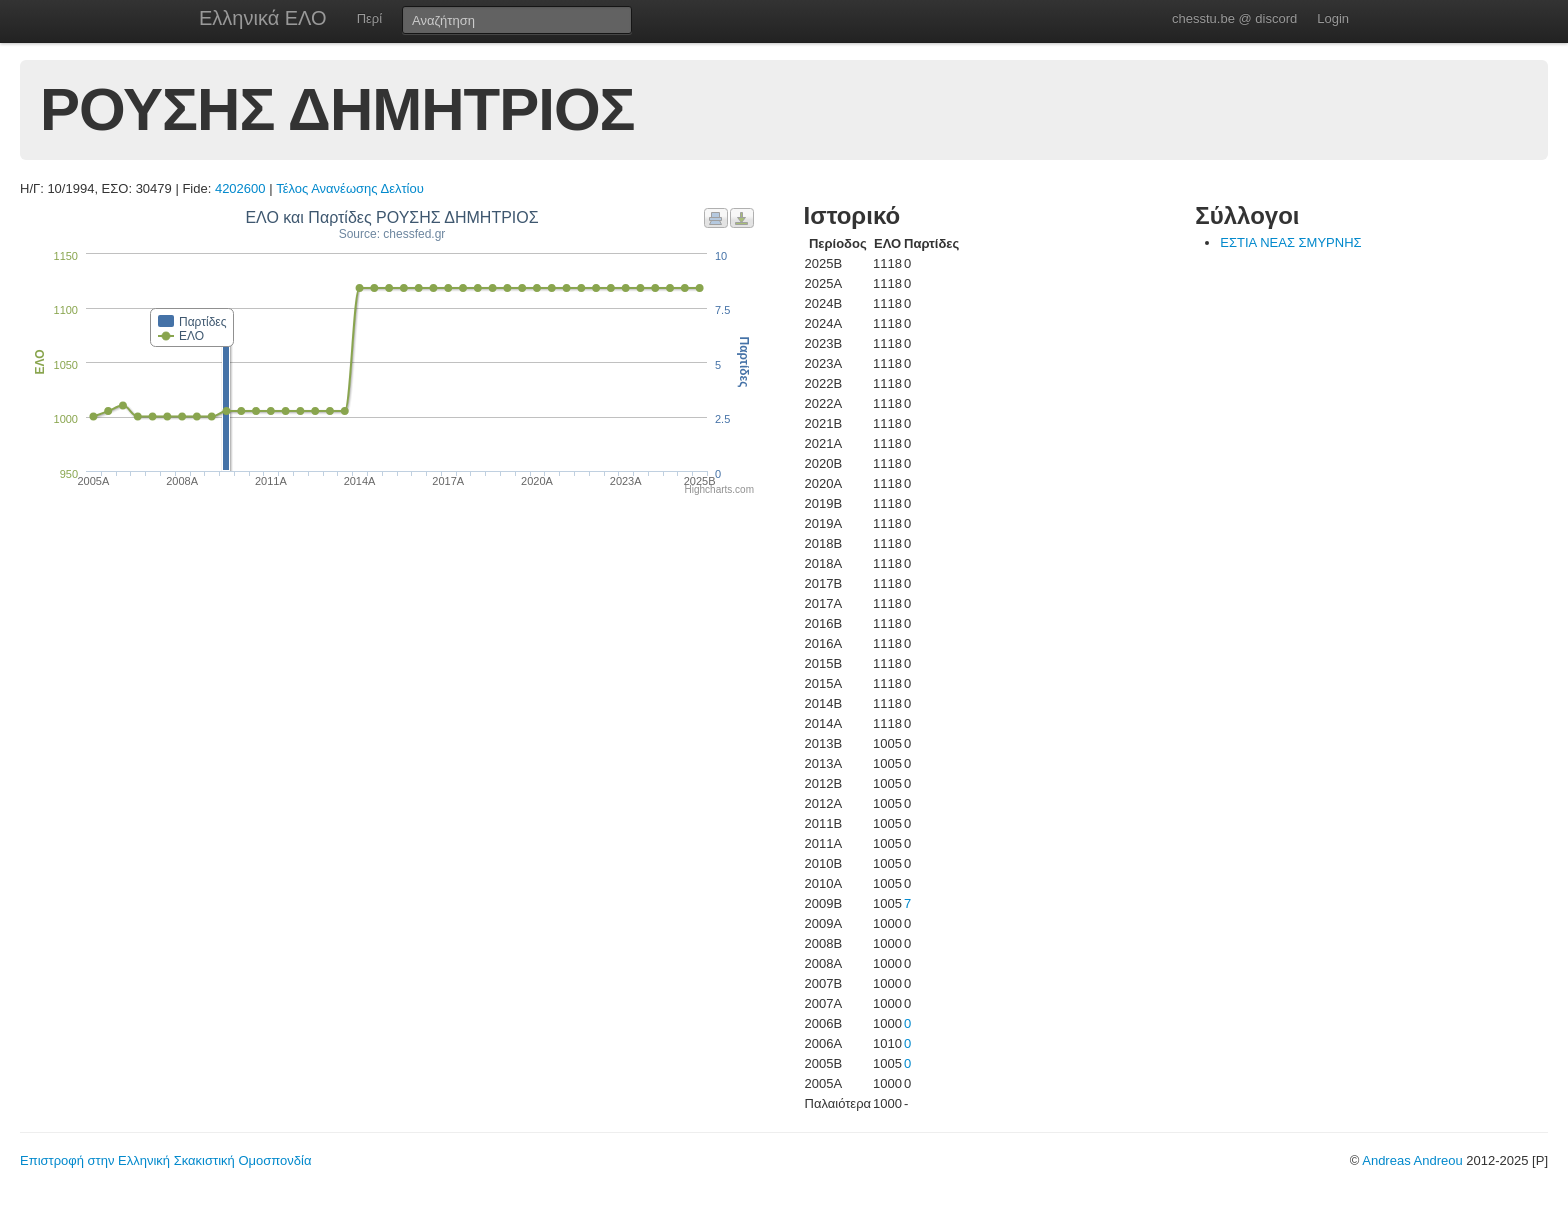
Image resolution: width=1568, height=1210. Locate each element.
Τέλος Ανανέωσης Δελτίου (350, 188)
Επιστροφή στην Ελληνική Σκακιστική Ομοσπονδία (165, 1160)
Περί (369, 18)
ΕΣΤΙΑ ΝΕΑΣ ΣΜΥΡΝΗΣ (1290, 242)
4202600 (240, 188)
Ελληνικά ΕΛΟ (263, 18)
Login (1333, 18)
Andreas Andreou (1412, 1160)
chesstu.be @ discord (1234, 18)
